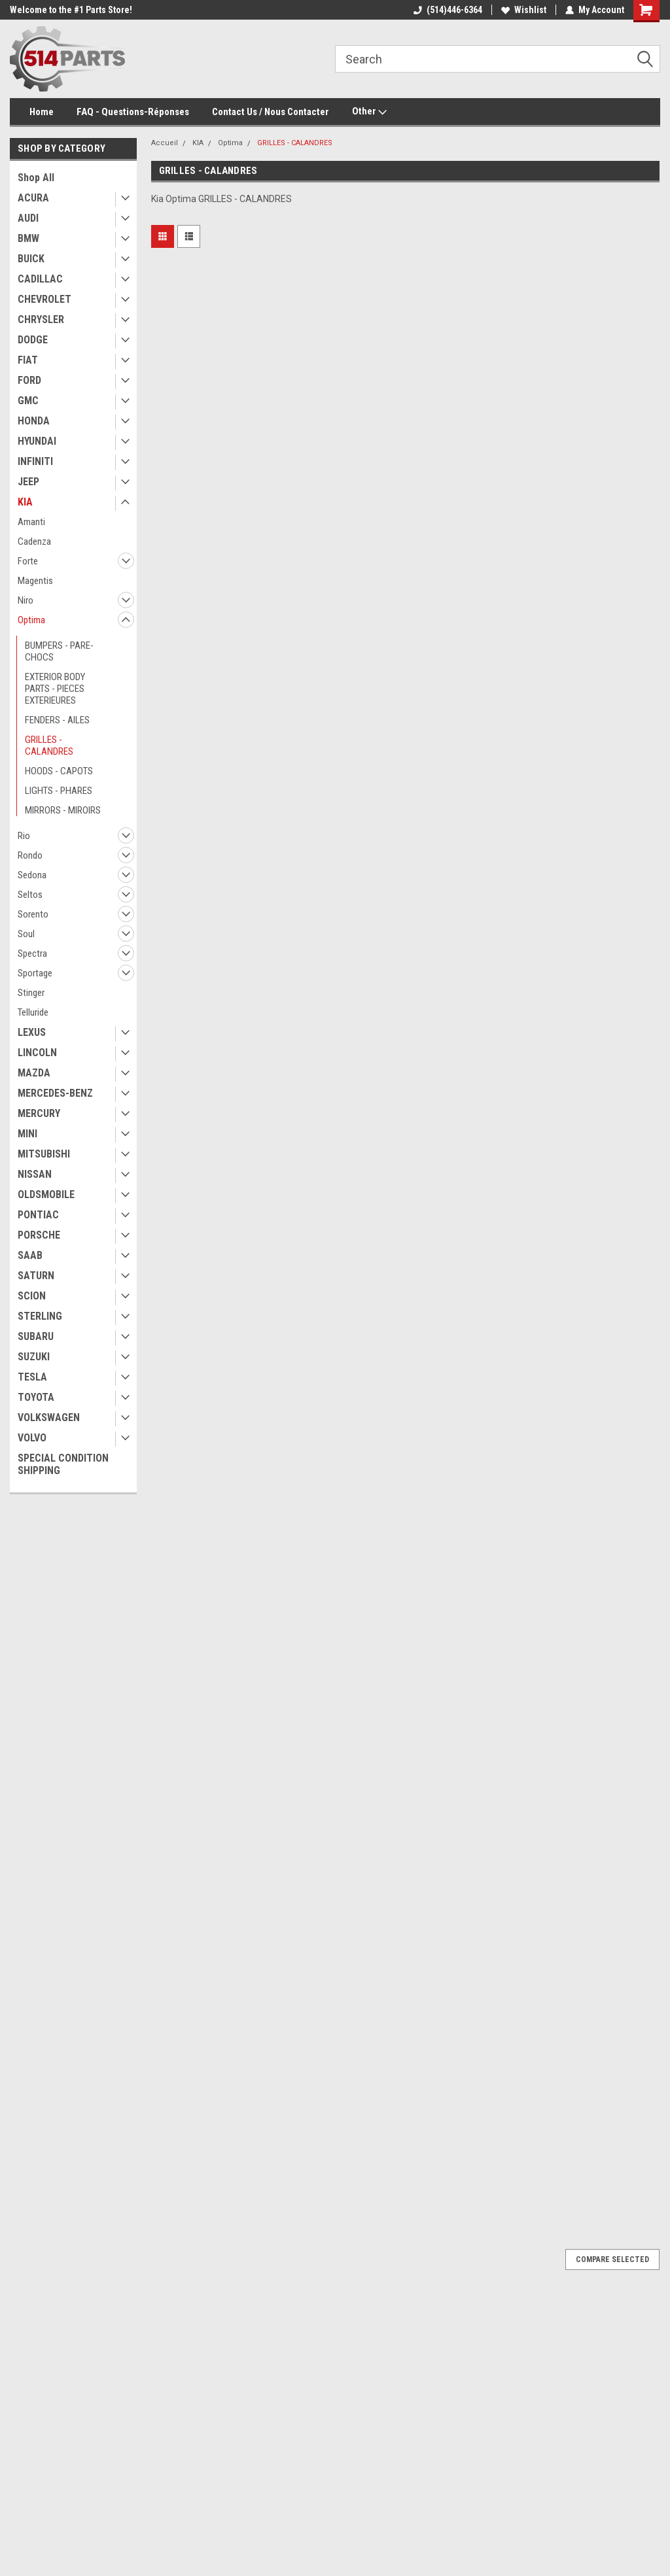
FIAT (28, 360)
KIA (25, 502)
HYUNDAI (37, 441)
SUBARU (36, 1336)
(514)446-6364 (448, 10)
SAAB (30, 1255)
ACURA (33, 198)
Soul (26, 934)
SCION (32, 1296)
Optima (31, 620)
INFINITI (35, 461)
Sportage (35, 973)
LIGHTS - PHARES (58, 791)
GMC (28, 400)
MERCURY (39, 1113)
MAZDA (34, 1073)
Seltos (30, 895)
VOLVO (32, 1438)
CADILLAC (40, 279)
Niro (25, 600)
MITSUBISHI (44, 1154)
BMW (28, 238)
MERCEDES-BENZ (55, 1093)
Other (369, 111)
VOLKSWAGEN (49, 1417)
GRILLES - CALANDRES (49, 745)
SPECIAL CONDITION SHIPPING (63, 1464)
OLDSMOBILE (46, 1194)
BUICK (31, 258)
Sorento (33, 914)
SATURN (36, 1275)
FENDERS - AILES (57, 720)
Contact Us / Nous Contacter (270, 112)
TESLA (32, 1377)
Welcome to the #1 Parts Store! (71, 10)
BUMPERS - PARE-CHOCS (59, 651)
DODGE (33, 340)
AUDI (28, 218)
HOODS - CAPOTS (59, 771)
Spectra (32, 953)
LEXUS (32, 1032)
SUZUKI (34, 1356)
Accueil (164, 143)
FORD (29, 380)
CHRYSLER (41, 319)
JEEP (28, 481)
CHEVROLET (44, 299)
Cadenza (34, 541)
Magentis (35, 581)
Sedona (32, 875)
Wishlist (523, 10)
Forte (28, 561)
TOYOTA (36, 1397)
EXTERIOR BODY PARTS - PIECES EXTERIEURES (55, 688)
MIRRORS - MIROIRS (63, 810)
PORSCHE (39, 1235)
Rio (24, 836)
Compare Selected (612, 2259)
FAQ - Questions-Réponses (133, 112)
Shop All (36, 177)
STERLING (40, 1316)
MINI (27, 1133)
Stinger (31, 993)
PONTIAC (38, 1215)
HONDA (34, 421)
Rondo (30, 855)
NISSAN (35, 1174)
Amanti (31, 522)
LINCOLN (37, 1052)
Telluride (33, 1012)
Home (41, 112)
